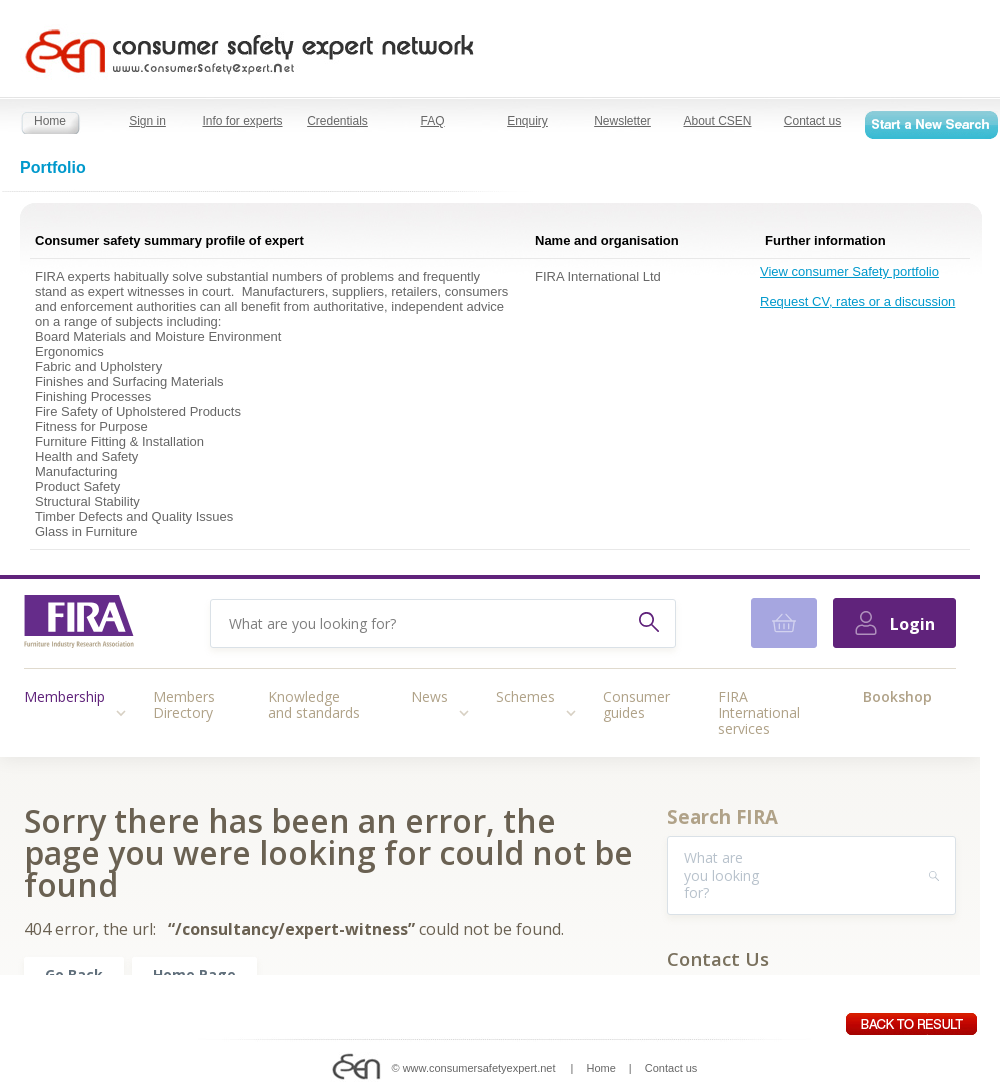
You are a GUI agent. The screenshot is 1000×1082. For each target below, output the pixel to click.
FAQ (432, 121)
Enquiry (527, 121)
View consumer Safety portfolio (849, 271)
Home (50, 121)
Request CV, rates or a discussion (857, 301)
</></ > (490, 775)
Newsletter (622, 121)
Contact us (812, 121)
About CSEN (717, 121)
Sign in (147, 121)
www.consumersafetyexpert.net (479, 1068)
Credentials (337, 121)
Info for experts (242, 121)
